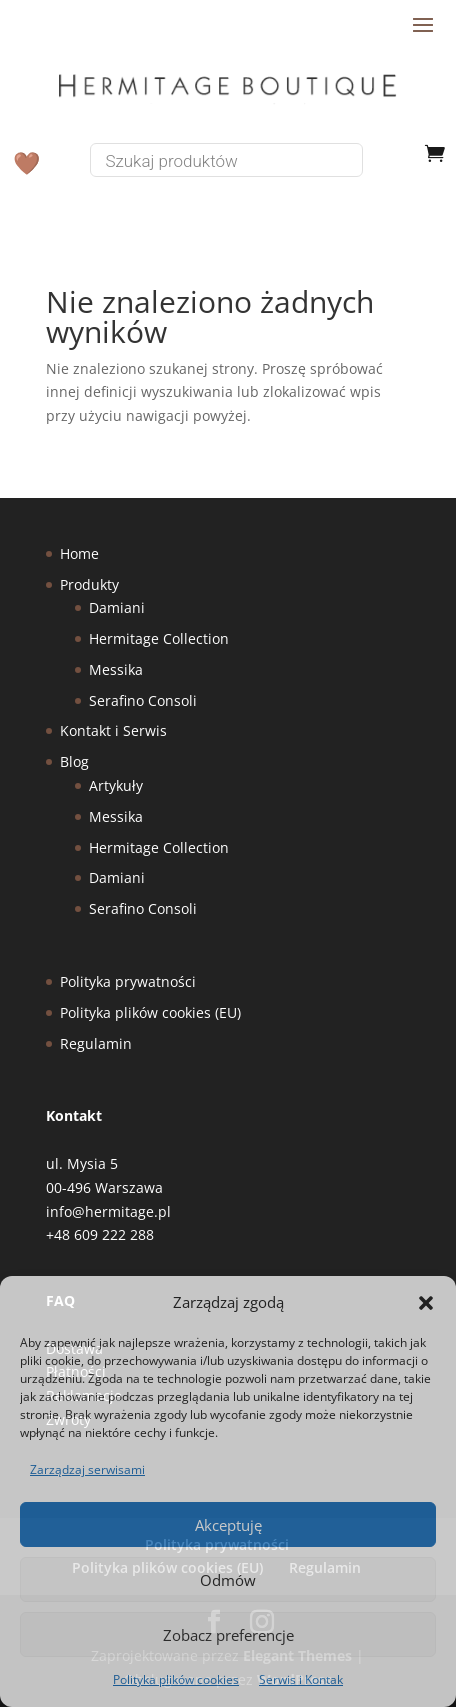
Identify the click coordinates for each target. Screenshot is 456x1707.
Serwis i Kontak (301, 1679)
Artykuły (116, 785)
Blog (74, 761)
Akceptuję (228, 1525)
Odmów (228, 1580)
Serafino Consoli (143, 700)
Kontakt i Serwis (113, 730)
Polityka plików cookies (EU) (150, 1012)
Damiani (117, 607)
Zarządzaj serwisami (87, 1469)
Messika (116, 669)
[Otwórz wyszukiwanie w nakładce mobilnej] (241, 160)
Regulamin (96, 1043)
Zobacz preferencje (228, 1635)
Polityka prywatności (128, 981)
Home (79, 553)
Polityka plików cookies (176, 1679)
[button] (426, 1303)
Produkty (89, 584)
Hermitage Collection (159, 638)
